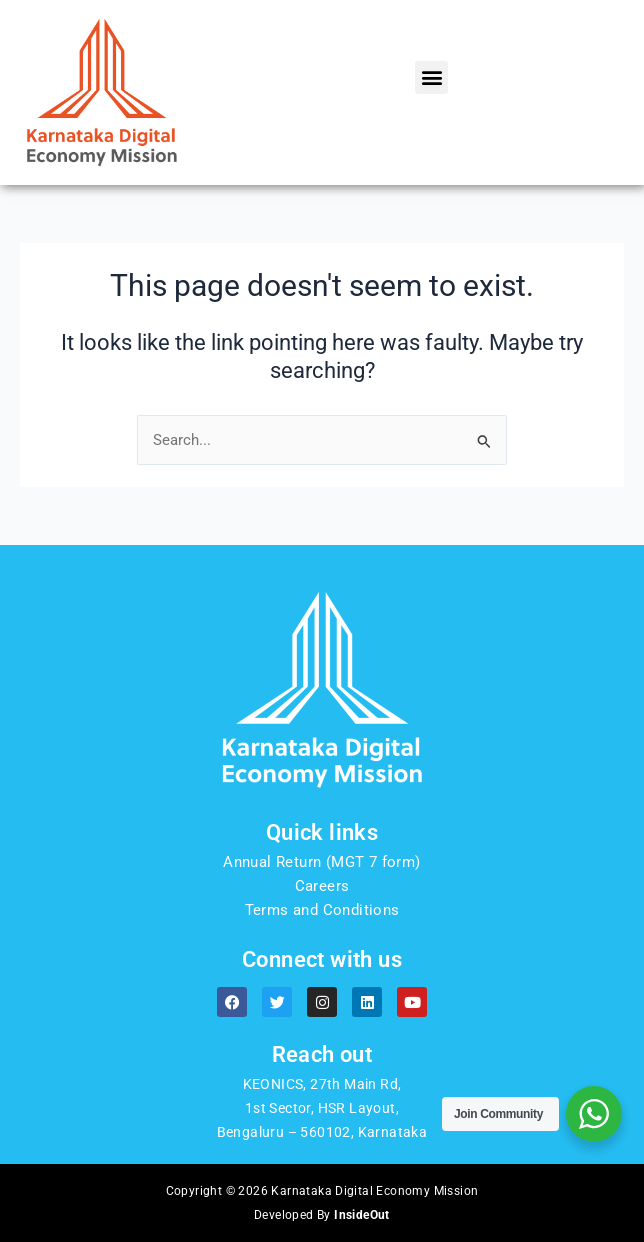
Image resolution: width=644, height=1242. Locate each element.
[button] (431, 77)
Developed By (322, 1215)
